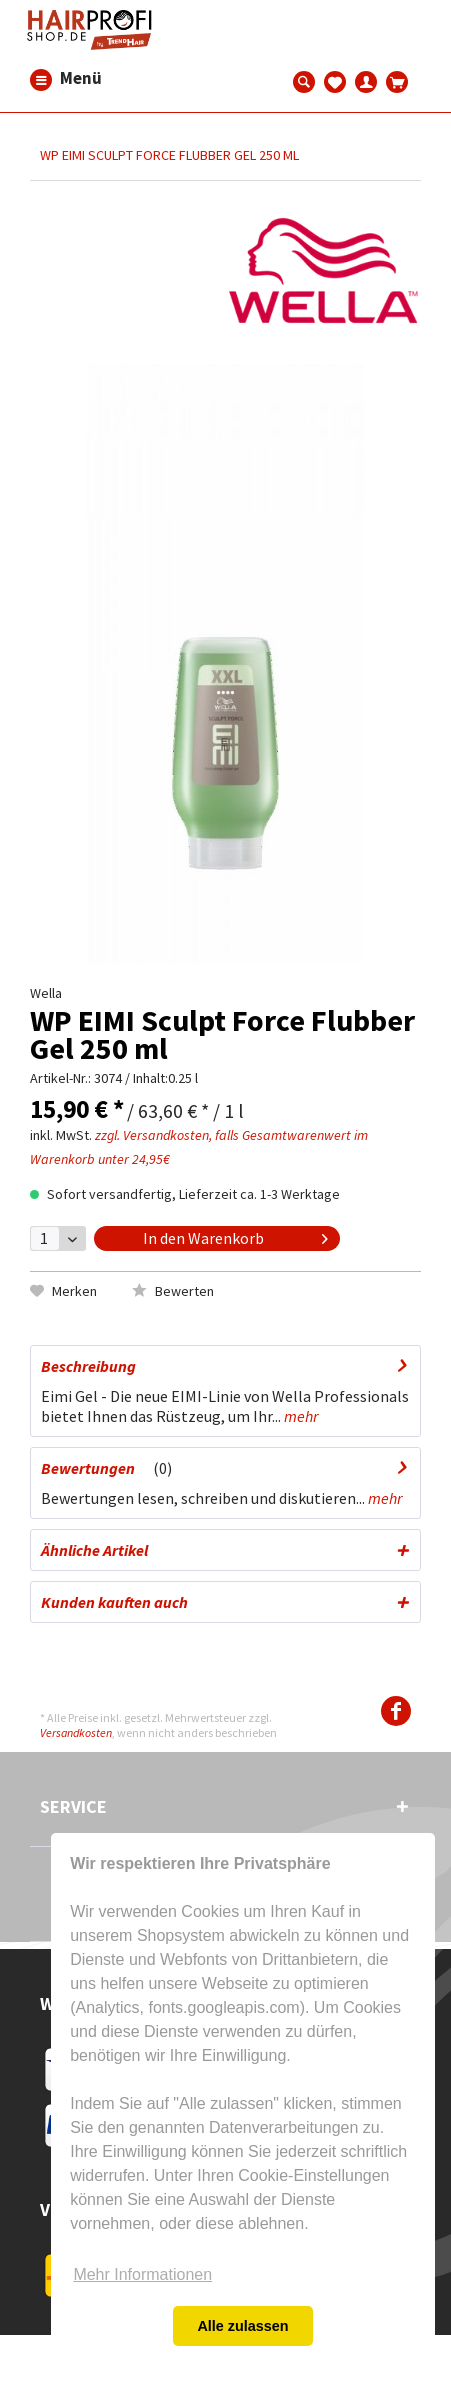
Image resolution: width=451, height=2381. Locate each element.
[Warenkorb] (397, 80)
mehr (299, 1416)
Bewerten (173, 1291)
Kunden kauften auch (114, 1602)
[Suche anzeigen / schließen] (304, 80)
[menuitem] (41, 78)
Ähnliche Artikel (94, 1550)
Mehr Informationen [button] (142, 2274)
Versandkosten (76, 1732)
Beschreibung (88, 1366)
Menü (41, 79)
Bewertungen (88, 1468)
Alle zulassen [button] (242, 2326)
